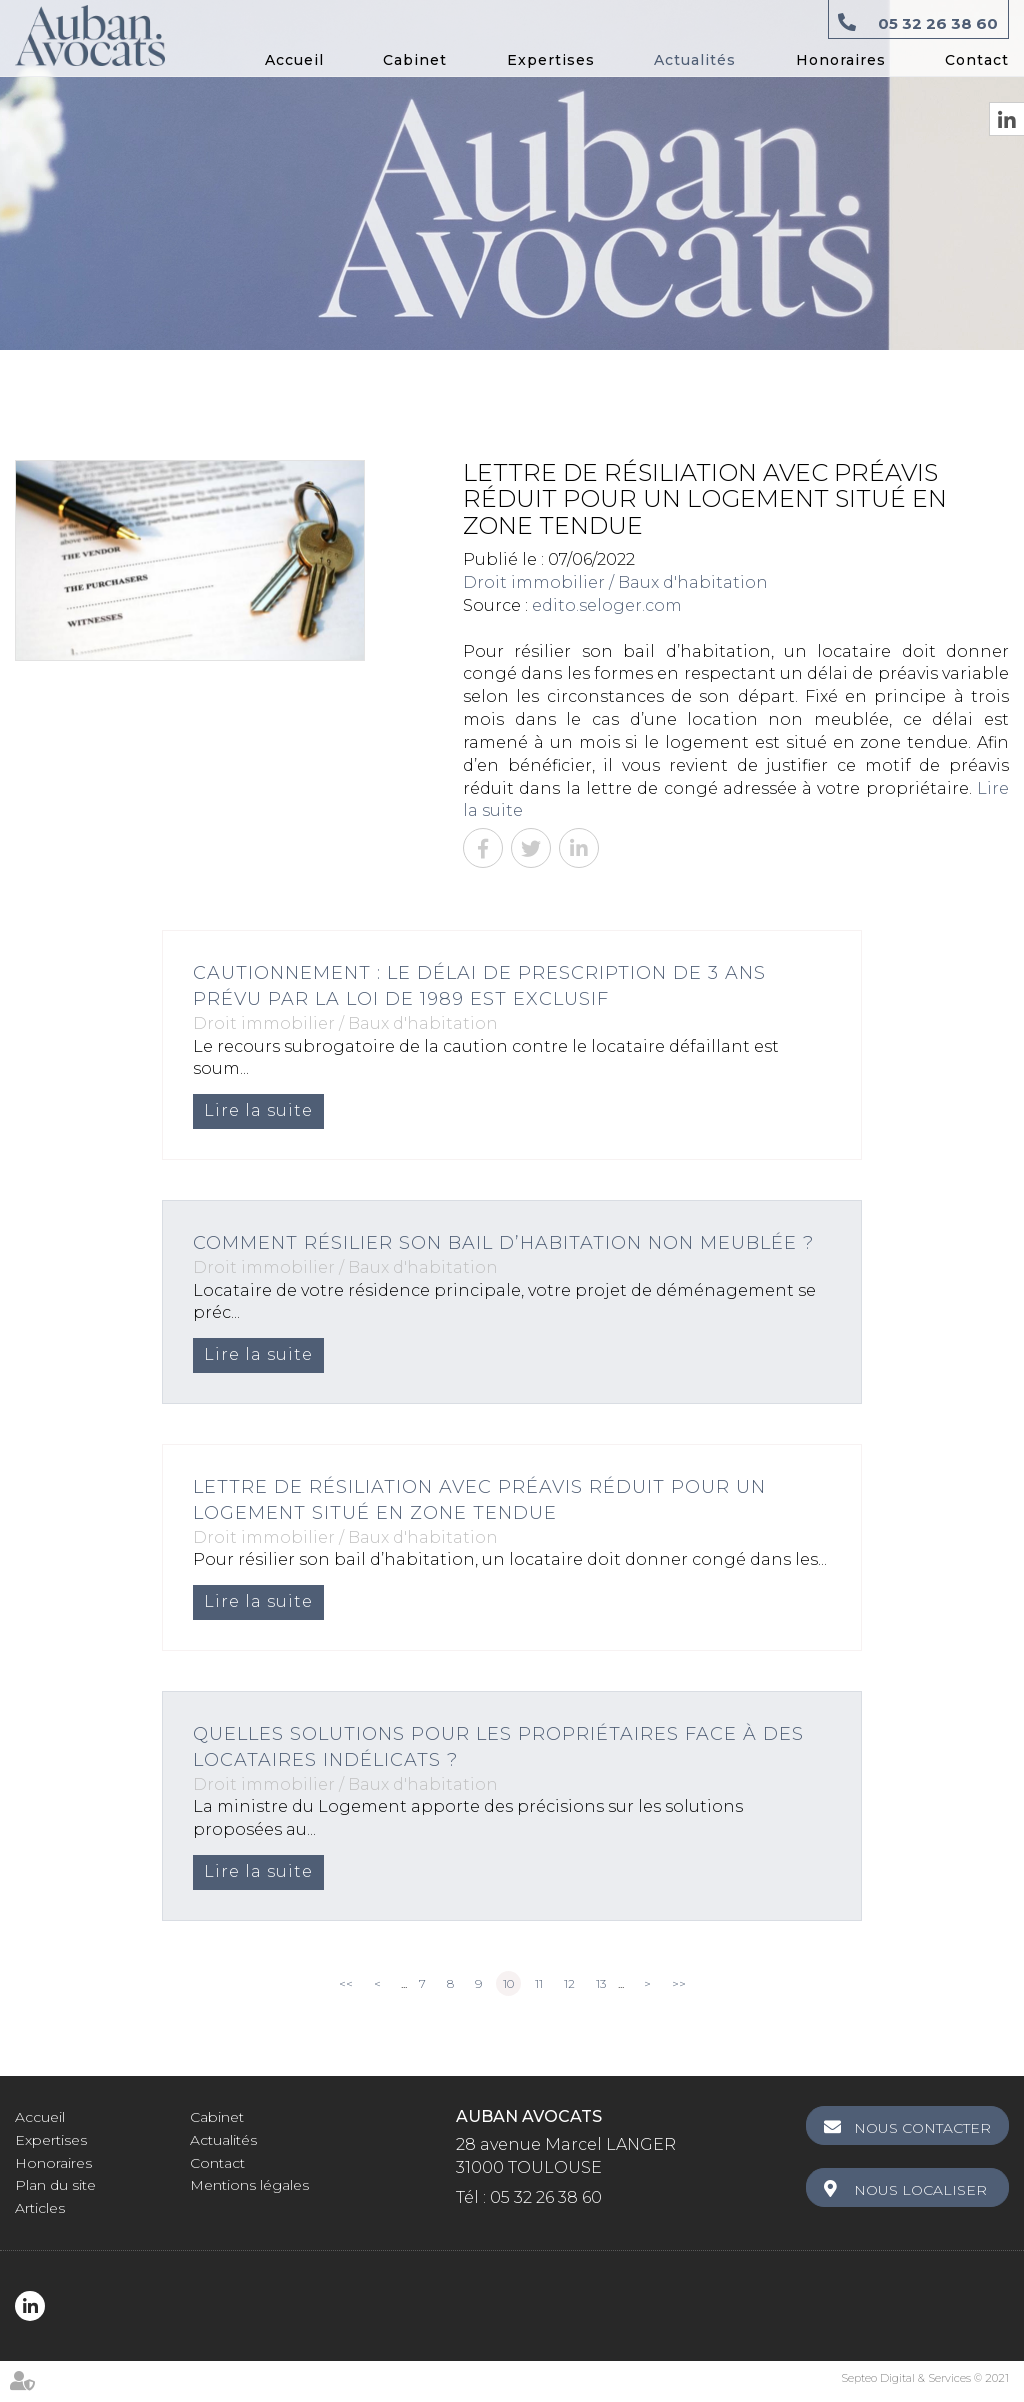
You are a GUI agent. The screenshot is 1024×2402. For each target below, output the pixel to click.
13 (601, 1983)
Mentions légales (249, 2185)
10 (508, 1983)
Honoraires (841, 60)
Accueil (294, 60)
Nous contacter (922, 2128)
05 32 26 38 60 (938, 23)
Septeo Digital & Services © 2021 (925, 2378)
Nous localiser (920, 2190)
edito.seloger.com (607, 605)
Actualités (695, 60)
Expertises (551, 60)
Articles (40, 2208)
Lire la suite (258, 1110)
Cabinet (415, 60)
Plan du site (55, 2185)
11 (539, 1983)
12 (569, 1983)
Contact (977, 60)
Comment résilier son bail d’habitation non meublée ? (503, 1243)
